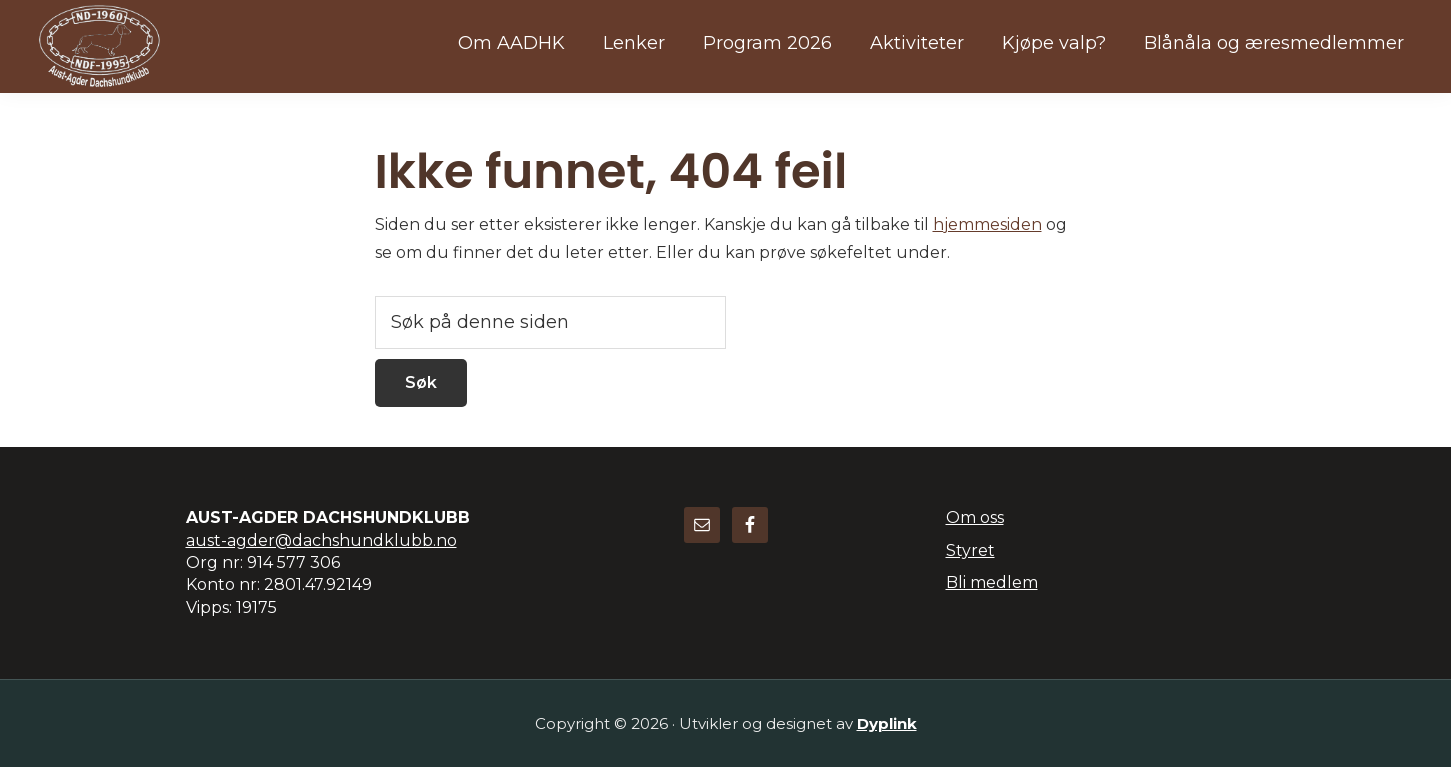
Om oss (975, 517)
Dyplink (887, 723)
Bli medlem (992, 582)
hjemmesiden (987, 224)
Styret (970, 550)
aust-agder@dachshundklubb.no (321, 540)
